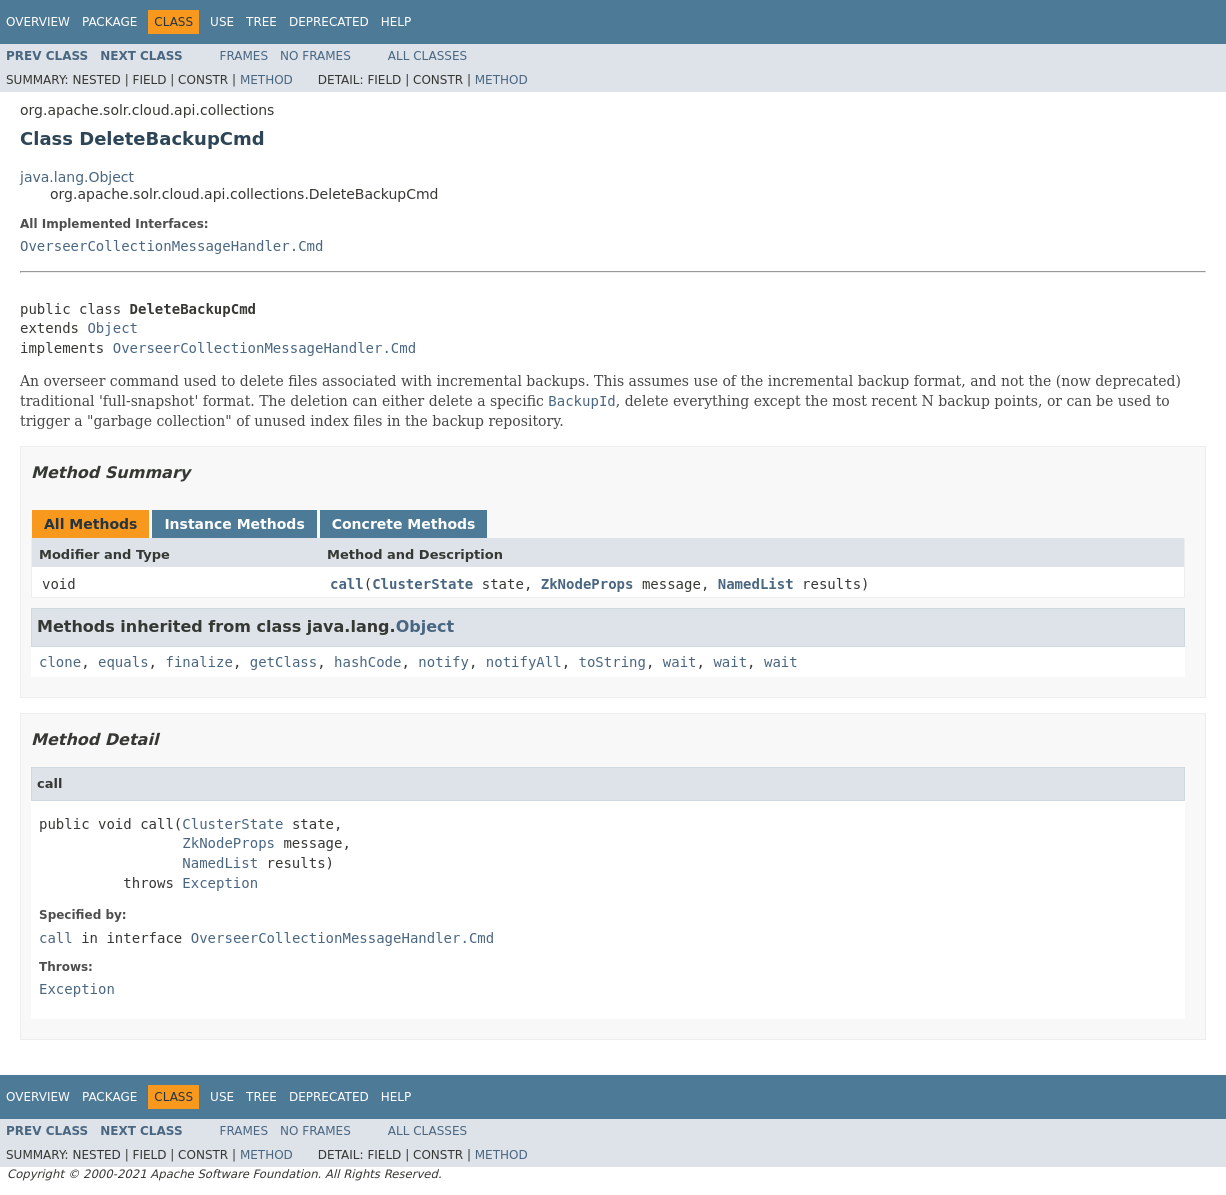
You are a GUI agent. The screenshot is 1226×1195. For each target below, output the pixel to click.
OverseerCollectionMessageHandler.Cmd (171, 246)
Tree (261, 22)
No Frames (315, 56)
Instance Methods (234, 524)
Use (222, 22)
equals (123, 662)
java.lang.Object (77, 177)
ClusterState (422, 584)
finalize (198, 662)
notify (443, 662)
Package (109, 22)
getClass (283, 662)
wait (680, 662)
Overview (38, 22)
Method (266, 80)
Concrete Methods (404, 524)
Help (396, 22)
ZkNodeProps (587, 584)
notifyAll (524, 662)
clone (60, 662)
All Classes (427, 56)
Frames (244, 56)
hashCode (367, 662)
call (347, 584)
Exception (220, 883)
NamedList (756, 584)
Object (112, 328)
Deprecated (329, 22)
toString (612, 662)
